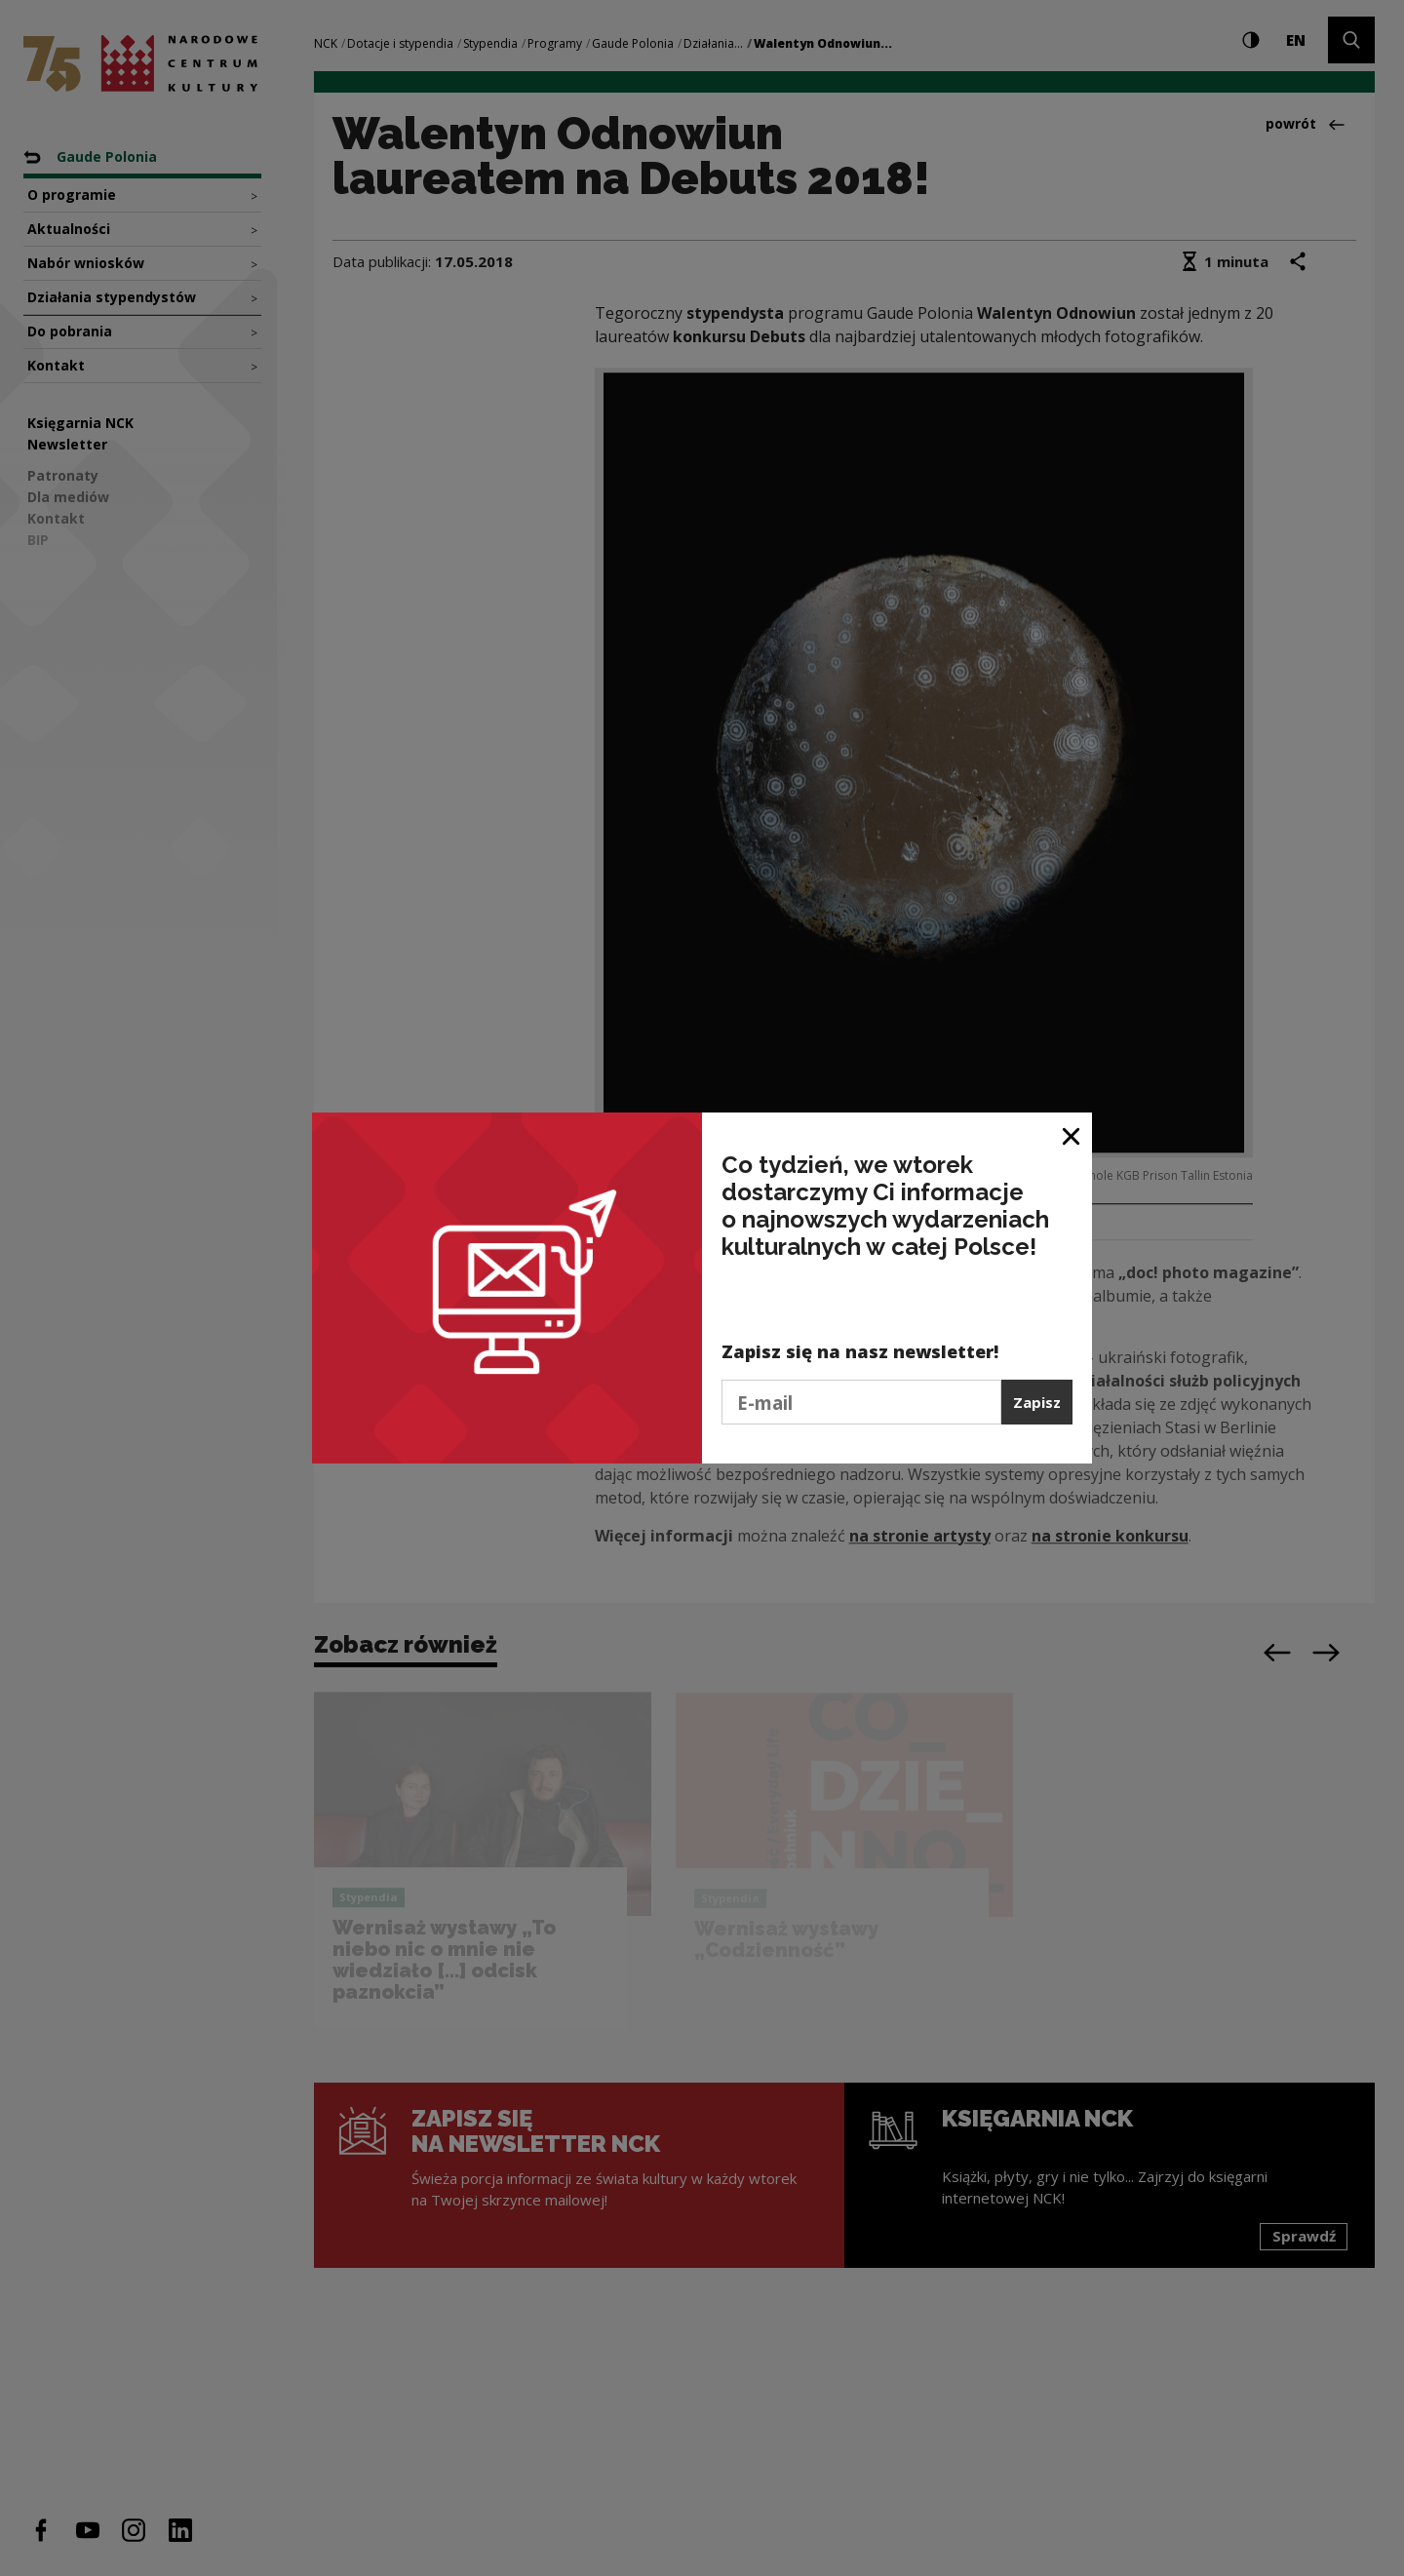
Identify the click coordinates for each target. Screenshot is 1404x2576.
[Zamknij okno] (1072, 1134)
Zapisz (1037, 1402)
